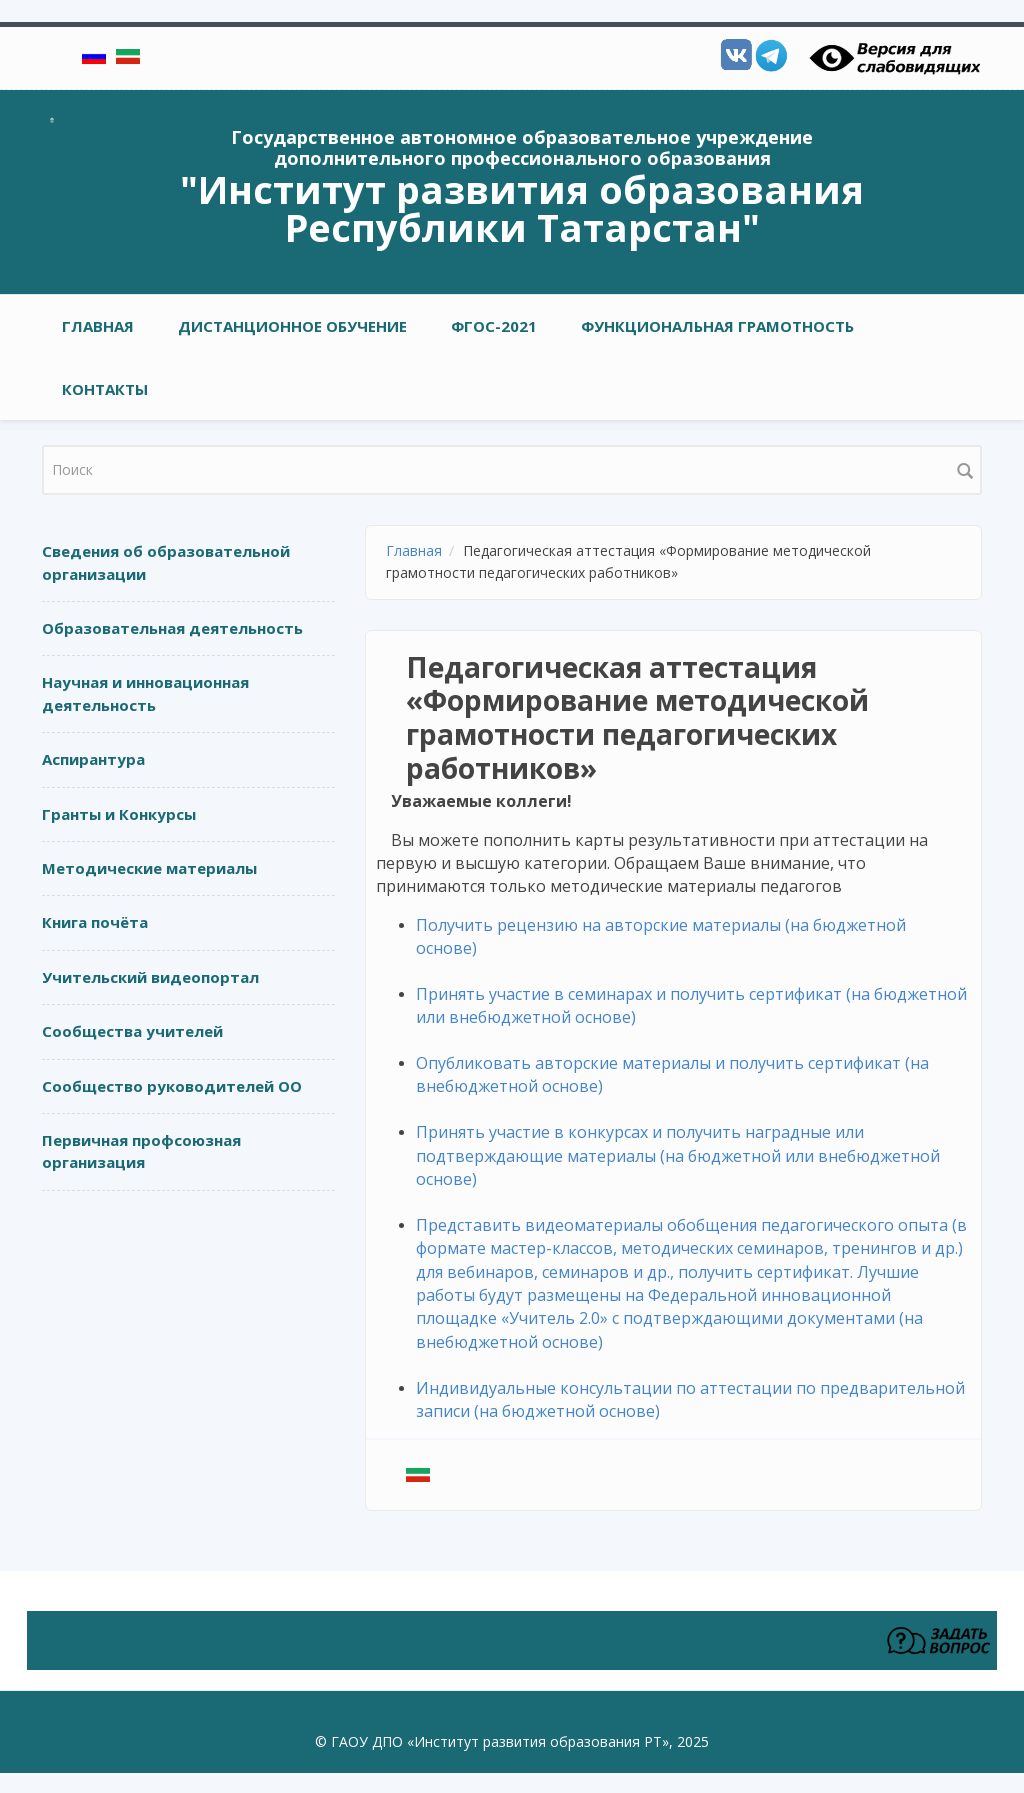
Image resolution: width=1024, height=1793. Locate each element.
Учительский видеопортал (150, 977)
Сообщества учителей (132, 1031)
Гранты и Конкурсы (119, 814)
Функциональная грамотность (717, 326)
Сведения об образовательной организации (166, 562)
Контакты (105, 389)
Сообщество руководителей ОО (172, 1086)
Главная (98, 326)
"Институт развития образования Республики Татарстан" (522, 208)
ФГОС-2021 (494, 326)
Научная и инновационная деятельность (145, 693)
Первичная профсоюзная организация (141, 1151)
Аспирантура (93, 759)
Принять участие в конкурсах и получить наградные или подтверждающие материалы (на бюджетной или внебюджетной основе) (678, 1155)
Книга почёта (95, 922)
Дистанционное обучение (292, 326)
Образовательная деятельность (172, 628)
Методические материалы (149, 868)
